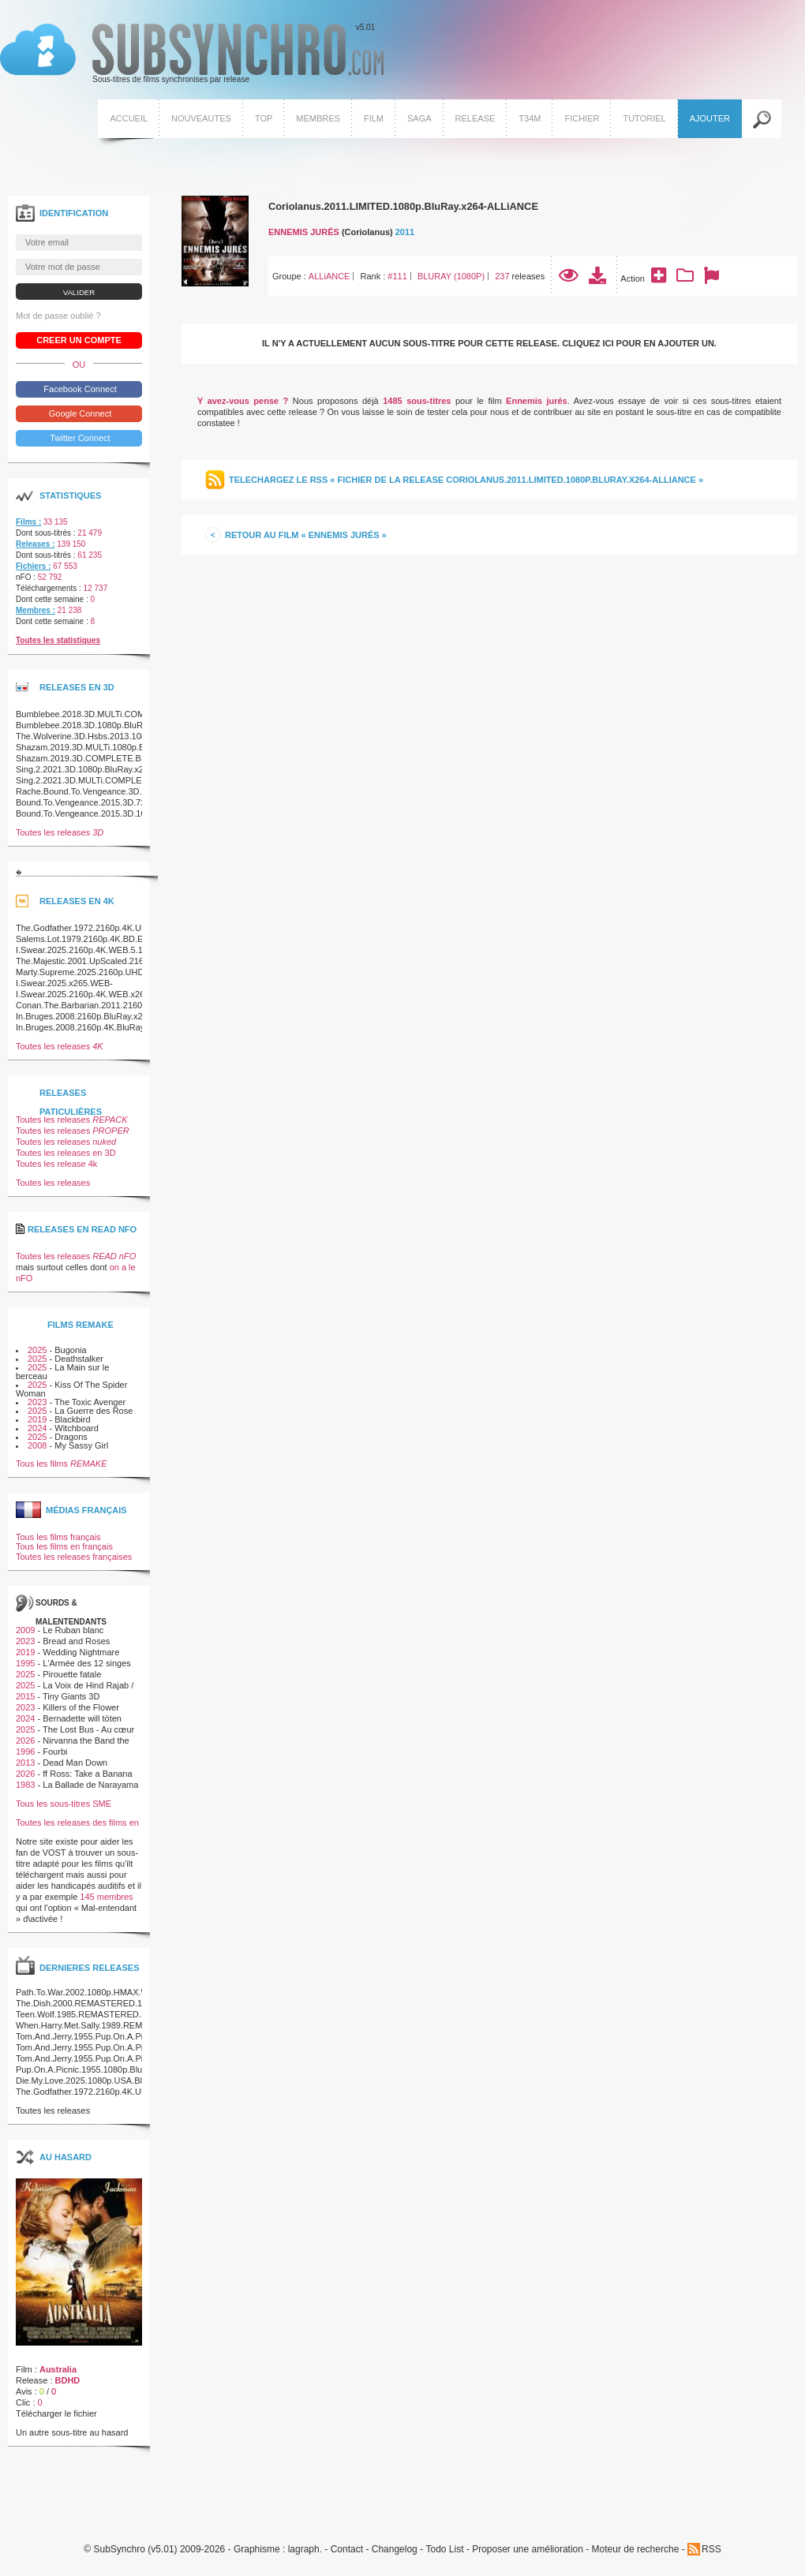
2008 (37, 1445)
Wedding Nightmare (81, 1652)
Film (374, 118)
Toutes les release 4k (56, 1163)
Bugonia (70, 1350)
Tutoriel (644, 118)
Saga (419, 118)
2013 (25, 1762)
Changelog (394, 2549)
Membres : (35, 610)
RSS (711, 2549)
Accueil (129, 118)
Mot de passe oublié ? (58, 315)
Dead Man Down (75, 1762)
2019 (37, 1419)
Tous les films (61, 1463)
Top (263, 118)
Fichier (581, 118)
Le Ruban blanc (73, 1630)
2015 (25, 1696)
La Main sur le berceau (62, 1372)
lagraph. (305, 2549)
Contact (347, 2549)
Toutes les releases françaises (74, 1556)
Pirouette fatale (72, 1674)
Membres (318, 118)
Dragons (71, 1436)
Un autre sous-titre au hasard (72, 2432)
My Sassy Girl (81, 1445)
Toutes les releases (59, 832)
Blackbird (72, 1419)
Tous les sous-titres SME (63, 1803)
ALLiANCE (329, 276)
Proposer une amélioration (527, 2549)
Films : (28, 522)
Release (475, 118)
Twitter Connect (78, 438)
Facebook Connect (78, 389)
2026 (25, 1740)
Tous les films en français (64, 1546)
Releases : (35, 544)
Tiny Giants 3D (71, 1696)
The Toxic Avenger (89, 1402)
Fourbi (55, 1751)
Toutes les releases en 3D (66, 1152)
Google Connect (79, 413)
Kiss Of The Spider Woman (71, 1389)
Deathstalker (78, 1358)
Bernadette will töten (82, 1718)
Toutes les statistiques (58, 640)
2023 (37, 1402)
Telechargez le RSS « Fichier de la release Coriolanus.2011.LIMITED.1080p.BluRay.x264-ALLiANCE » (466, 479)
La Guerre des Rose (93, 1410)
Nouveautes (201, 118)
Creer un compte (79, 340)
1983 (25, 1784)
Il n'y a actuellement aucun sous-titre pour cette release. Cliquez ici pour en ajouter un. (489, 343)
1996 (25, 1751)
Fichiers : (33, 566)
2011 (404, 232)
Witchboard (76, 1428)
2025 (37, 1350)
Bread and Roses (76, 1641)
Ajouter (710, 118)
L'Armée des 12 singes (87, 1663)
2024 (37, 1428)
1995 (25, 1663)
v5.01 (192, 54)
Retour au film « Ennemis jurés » (306, 535)
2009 (25, 1630)
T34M (530, 118)
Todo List (444, 2549)
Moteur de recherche (636, 2549)
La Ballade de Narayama (90, 1784)
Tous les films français (58, 1537)
